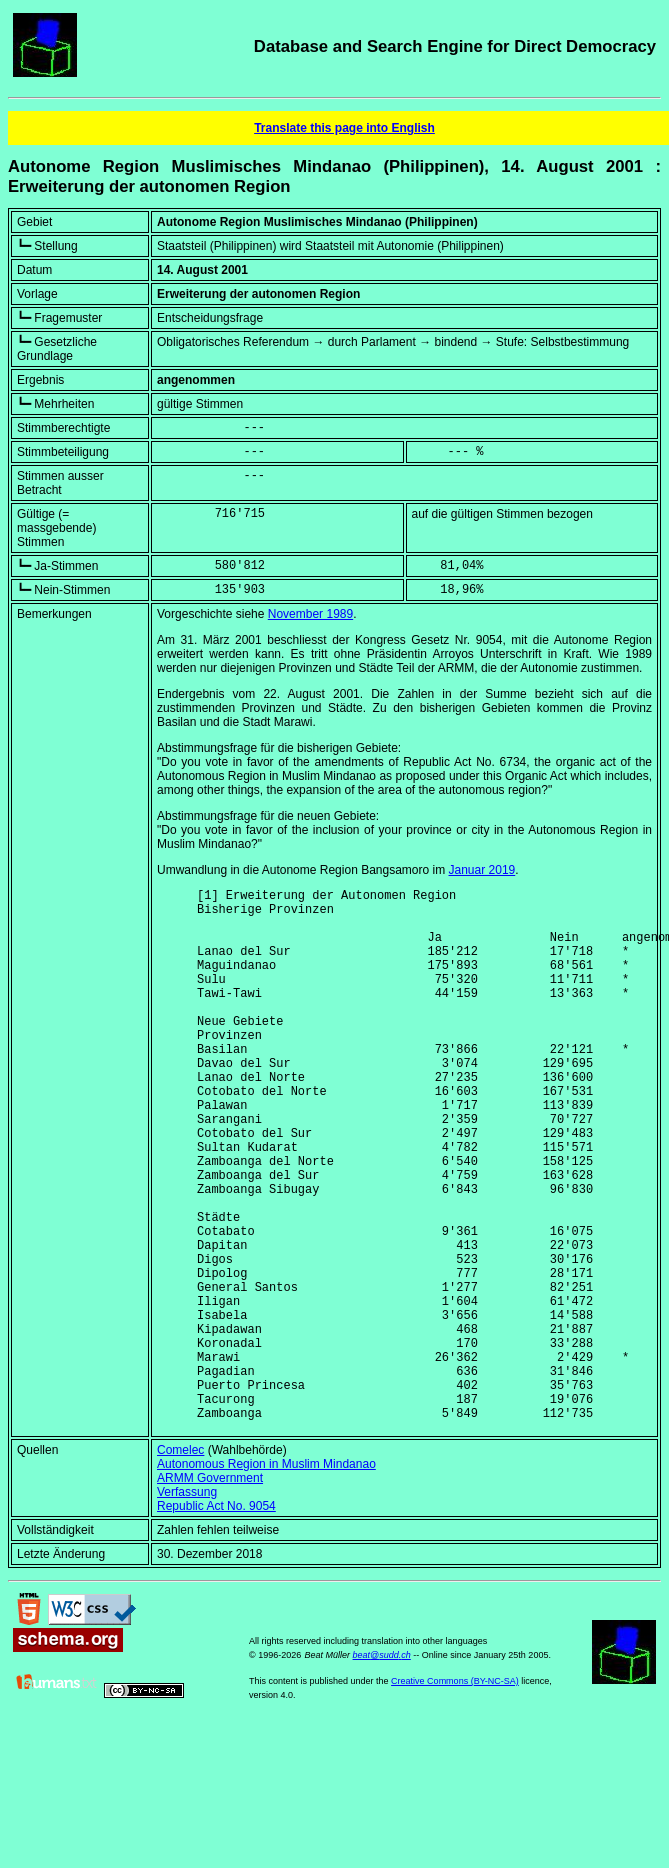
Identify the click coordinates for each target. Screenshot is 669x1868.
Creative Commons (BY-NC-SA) (455, 1795)
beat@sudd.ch (382, 1769)
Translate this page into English (344, 128)
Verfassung (187, 1606)
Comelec (180, 1564)
